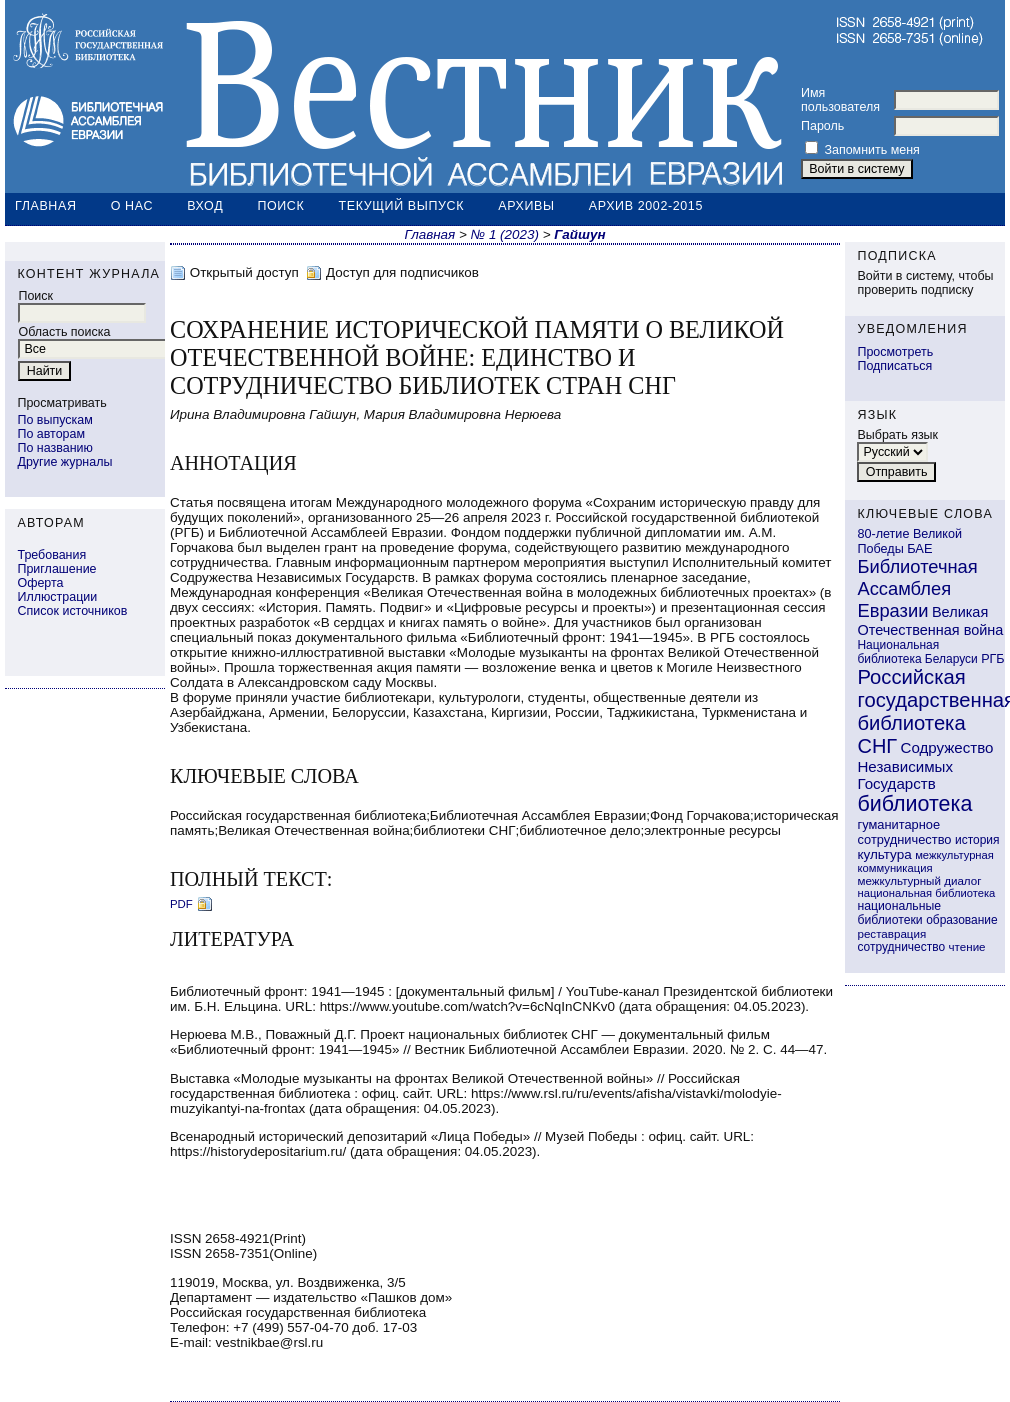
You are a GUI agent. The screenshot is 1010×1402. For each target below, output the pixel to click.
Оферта (40, 583)
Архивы (526, 206)
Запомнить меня (871, 150)
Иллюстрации (57, 597)
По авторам (51, 434)
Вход (205, 206)
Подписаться (894, 366)
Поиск (280, 206)
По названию (54, 448)
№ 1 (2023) (505, 234)
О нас (132, 206)
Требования (51, 555)
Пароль (822, 126)
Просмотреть (895, 352)
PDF (181, 904)
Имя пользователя (840, 100)
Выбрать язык (897, 435)
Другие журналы (64, 462)
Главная (46, 206)
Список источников (72, 611)
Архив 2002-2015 (646, 206)
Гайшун (579, 234)
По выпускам (54, 420)
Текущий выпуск (402, 206)
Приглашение (56, 569)
